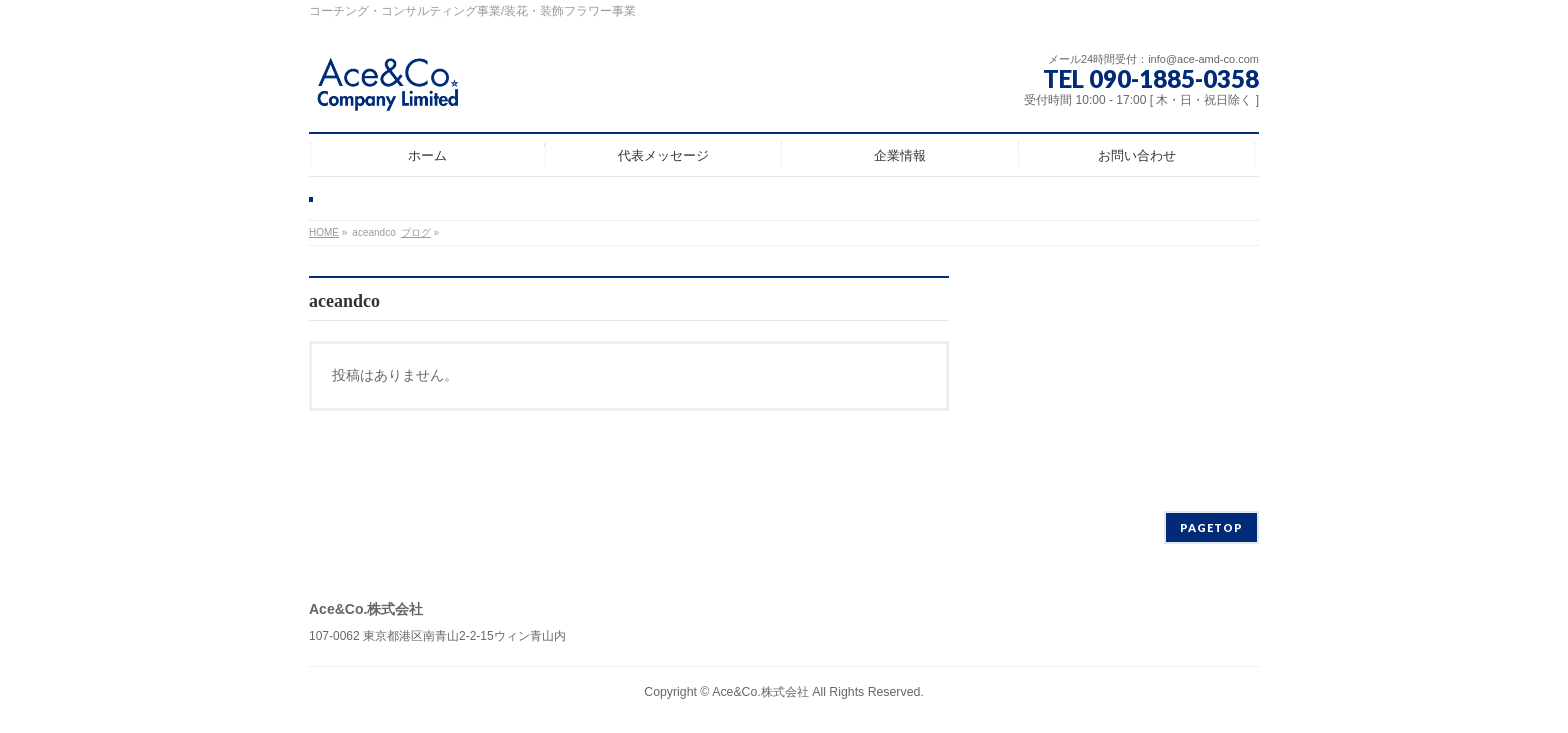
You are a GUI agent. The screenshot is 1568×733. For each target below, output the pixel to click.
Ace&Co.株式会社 (760, 692)
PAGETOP (1211, 527)
